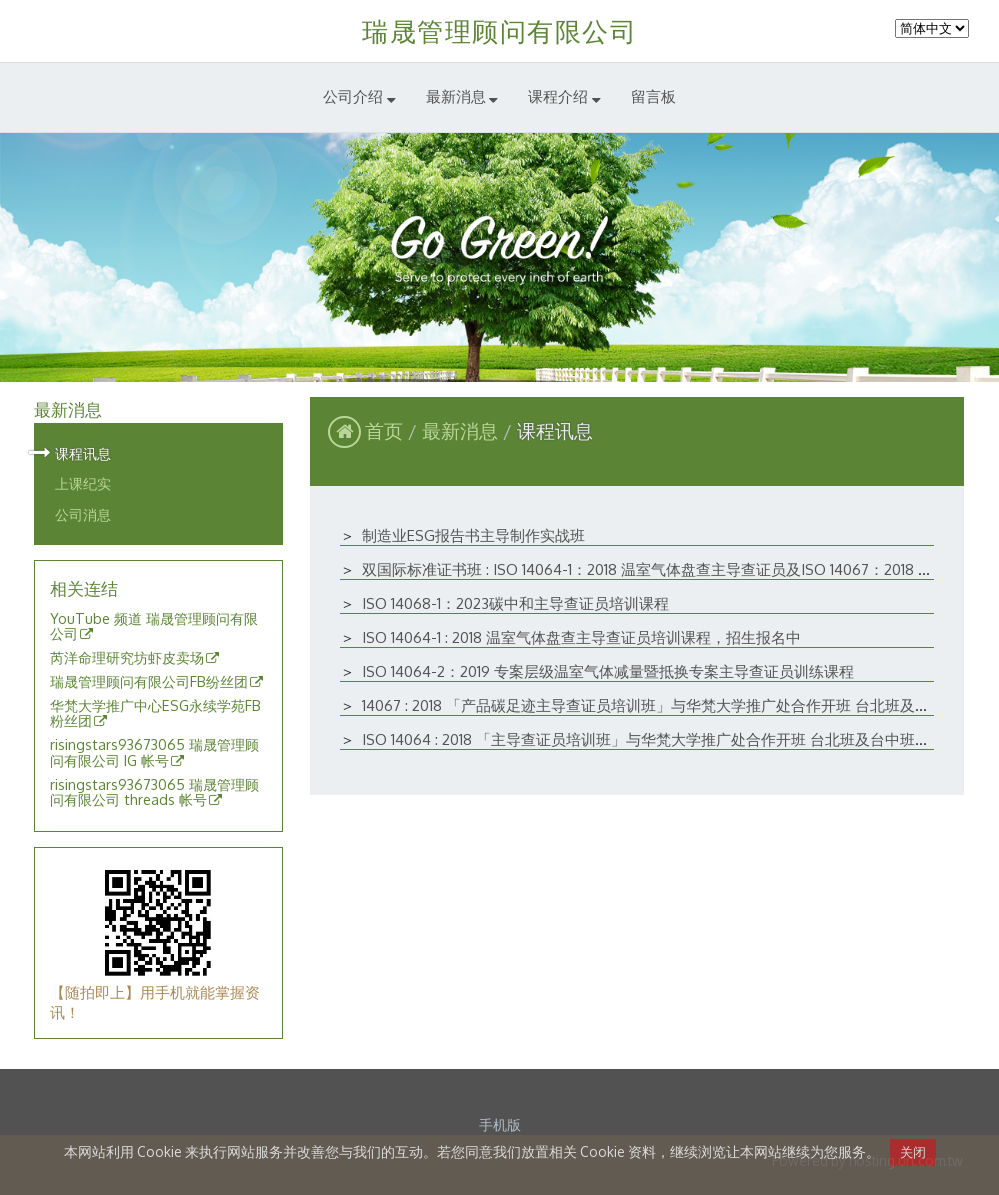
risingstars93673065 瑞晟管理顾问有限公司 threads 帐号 (154, 793)
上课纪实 (83, 483)
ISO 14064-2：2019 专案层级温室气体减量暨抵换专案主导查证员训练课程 (608, 671)
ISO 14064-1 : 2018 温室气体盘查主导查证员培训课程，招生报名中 (581, 637)
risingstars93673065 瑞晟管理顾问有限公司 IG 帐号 (154, 753)
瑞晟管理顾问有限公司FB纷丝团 (149, 682)
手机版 (500, 1124)
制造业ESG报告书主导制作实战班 (473, 535)
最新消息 (462, 430)
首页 (384, 430)
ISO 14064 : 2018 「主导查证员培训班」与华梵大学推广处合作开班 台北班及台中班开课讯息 (668, 739)
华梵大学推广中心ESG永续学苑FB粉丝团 (155, 714)
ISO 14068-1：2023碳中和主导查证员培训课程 (515, 603)
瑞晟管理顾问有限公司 (499, 30)
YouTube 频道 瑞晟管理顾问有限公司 (154, 627)
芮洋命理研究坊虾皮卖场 (127, 658)
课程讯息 (83, 453)
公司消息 (83, 514)
